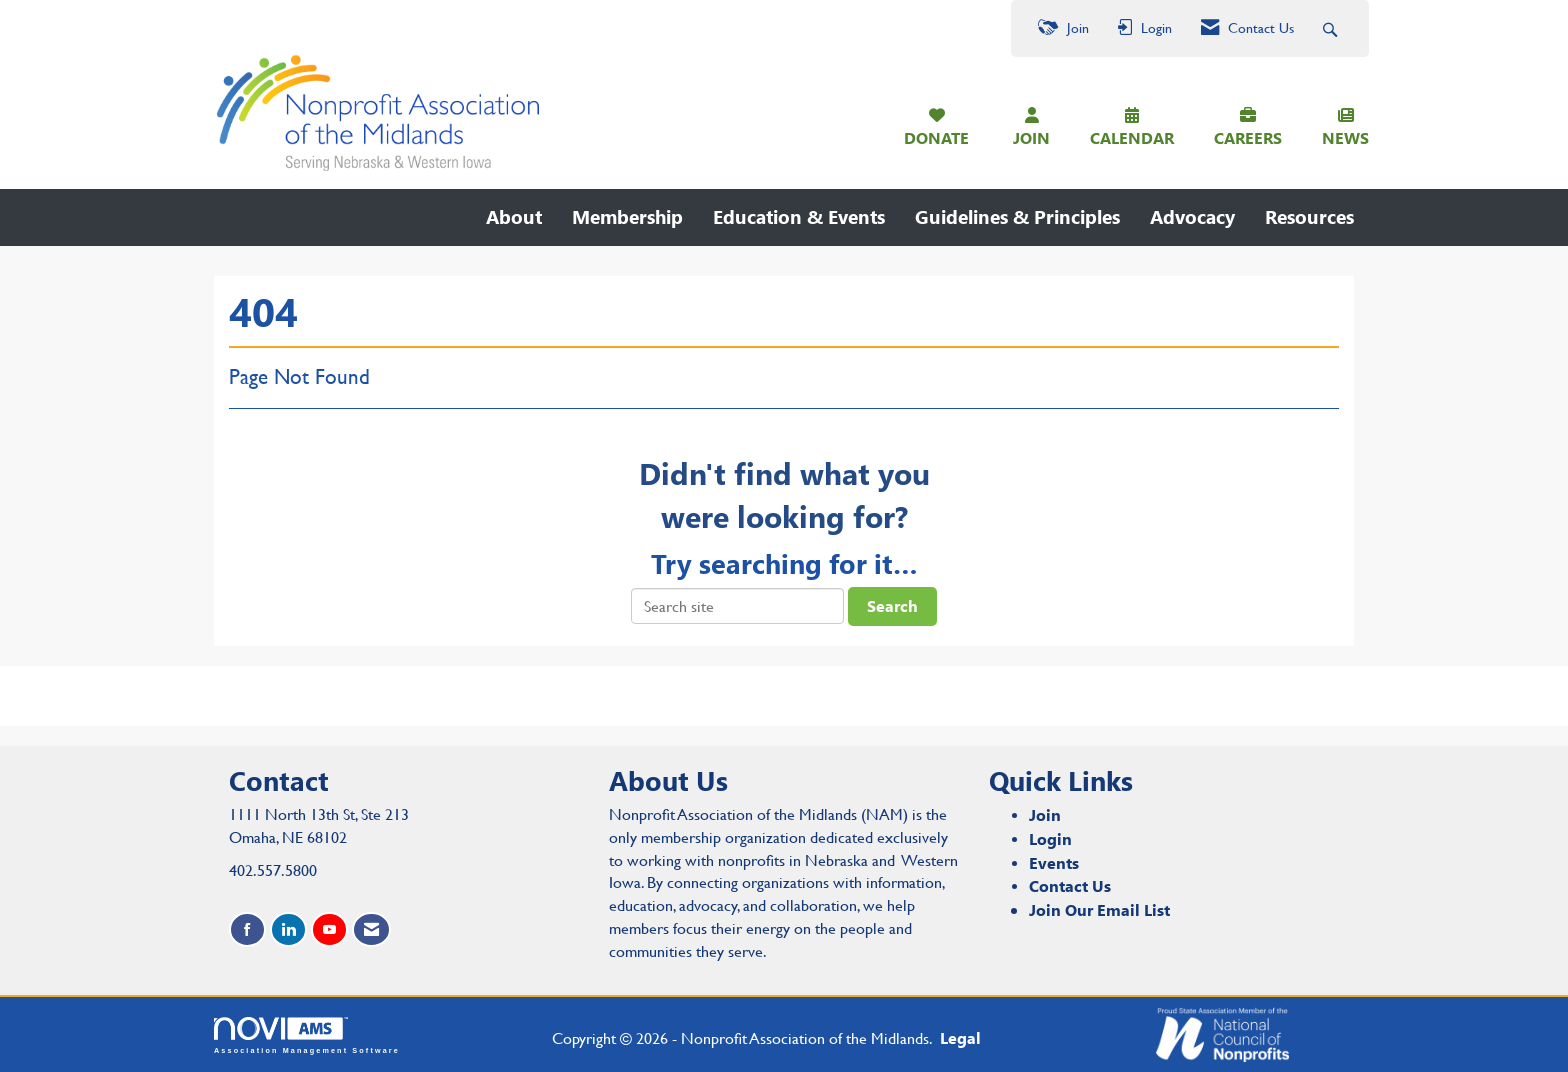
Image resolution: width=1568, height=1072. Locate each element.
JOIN (1031, 137)
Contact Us (1070, 885)
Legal (960, 1037)
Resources (1309, 216)
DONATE (936, 137)
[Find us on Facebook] (247, 929)
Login (1050, 838)
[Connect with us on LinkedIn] (288, 929)
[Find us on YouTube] (329, 929)
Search (892, 605)
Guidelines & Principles (1017, 216)
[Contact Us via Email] (371, 929)
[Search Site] (1332, 28)
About (514, 216)
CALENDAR (1132, 137)
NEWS (1345, 137)
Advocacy (1192, 216)
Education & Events (799, 216)
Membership (627, 216)
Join (1045, 814)
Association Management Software (307, 1035)
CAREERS (1248, 137)
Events (1054, 862)
